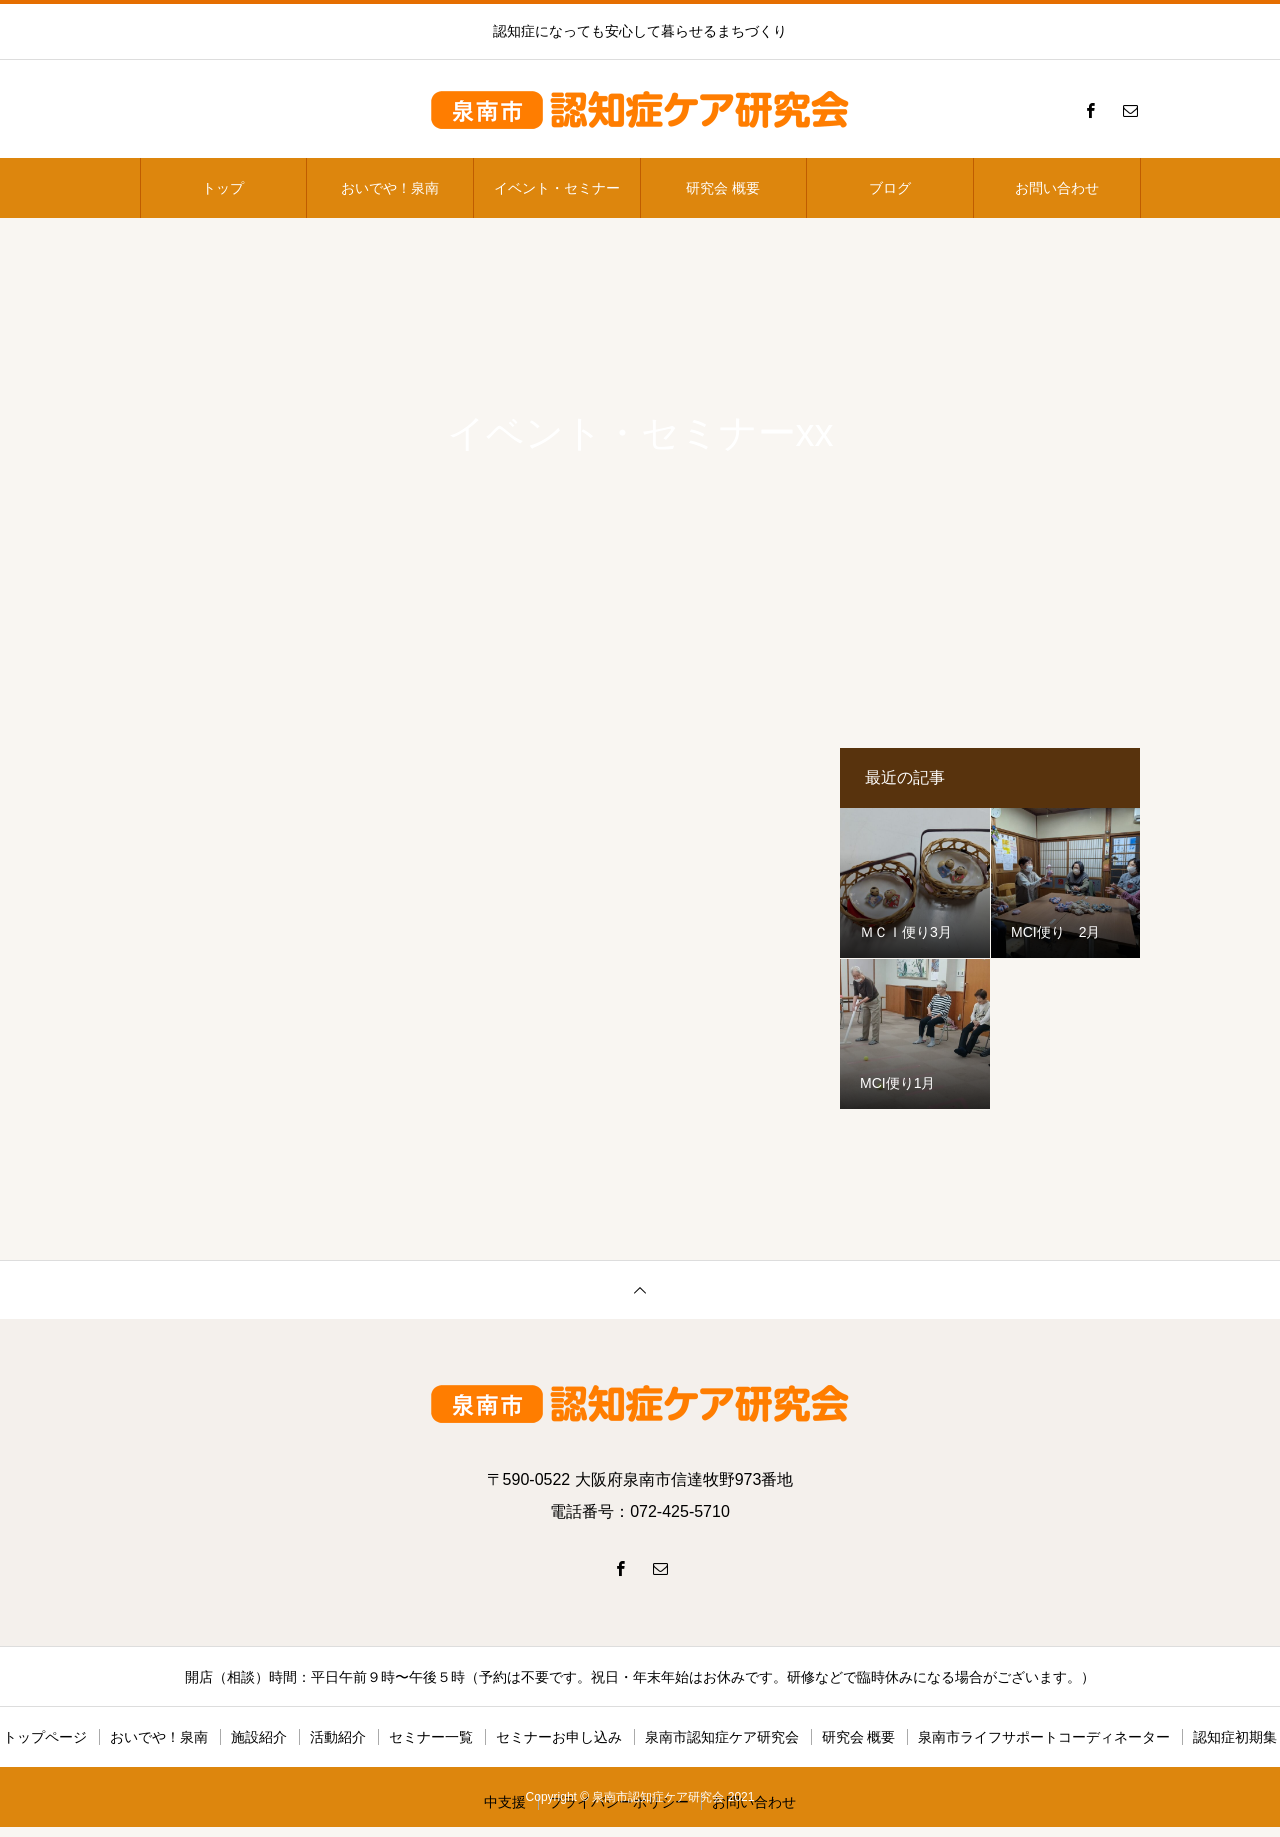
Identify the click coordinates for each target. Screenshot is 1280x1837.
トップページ (45, 1737)
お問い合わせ (1057, 188)
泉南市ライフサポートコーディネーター (1044, 1737)
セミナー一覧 (431, 1737)
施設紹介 (259, 1737)
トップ (223, 188)
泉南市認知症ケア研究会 (722, 1737)
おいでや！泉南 (390, 188)
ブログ (890, 188)
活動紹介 (338, 1737)
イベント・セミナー (557, 188)
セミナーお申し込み (559, 1737)
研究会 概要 (723, 188)
